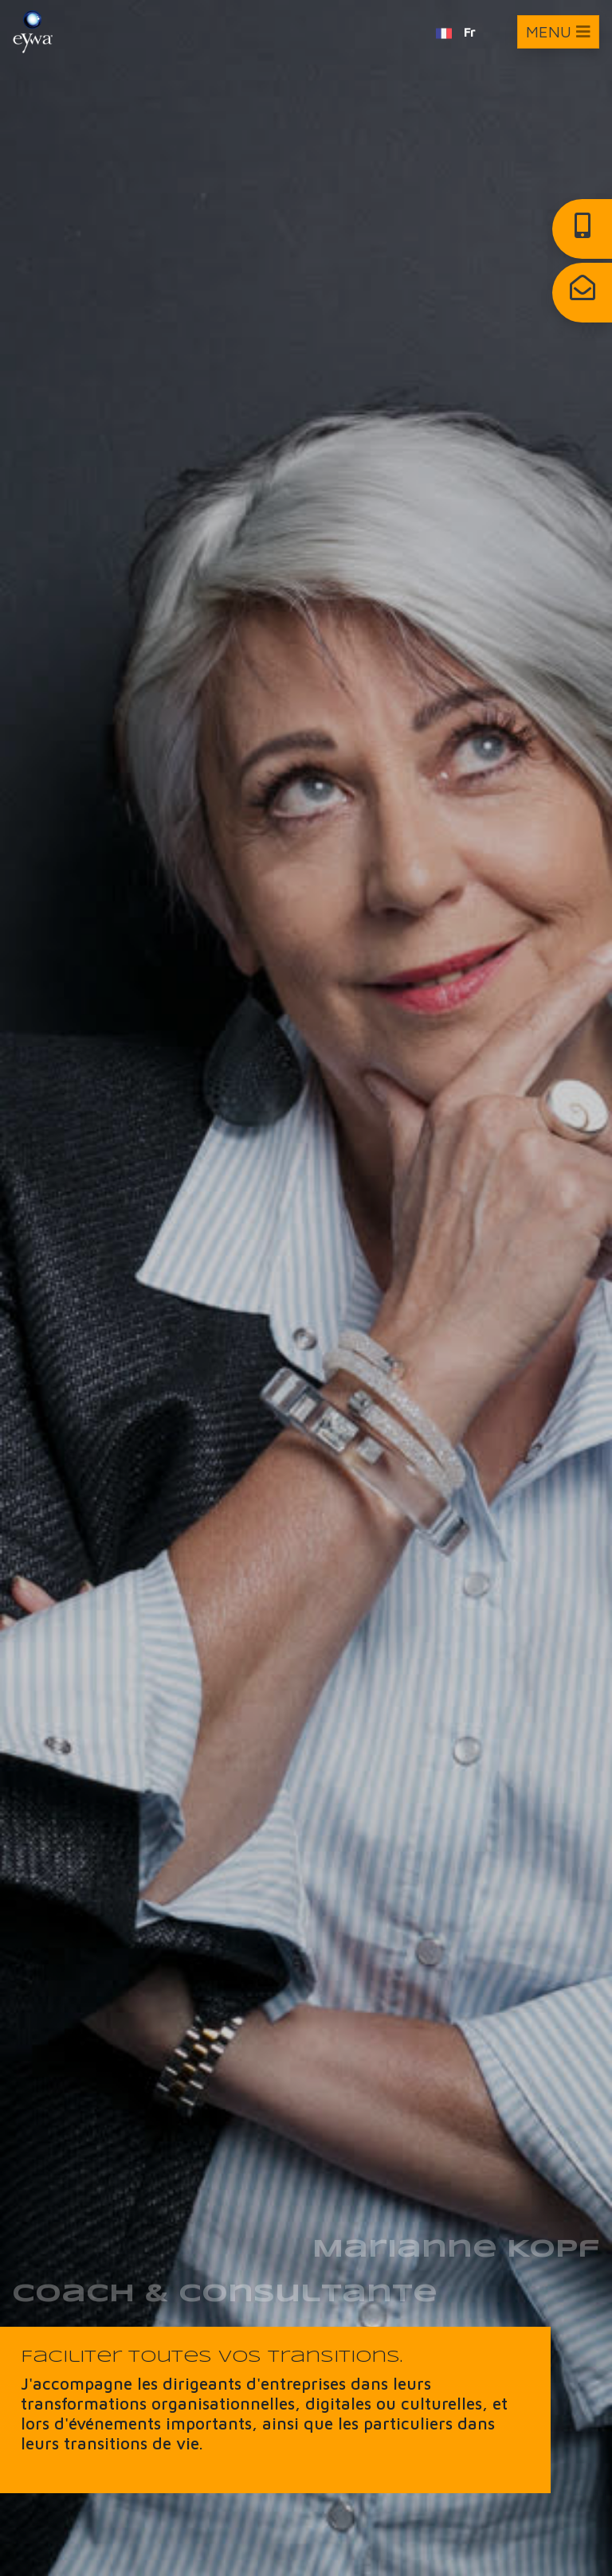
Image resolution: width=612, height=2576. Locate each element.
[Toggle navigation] (558, 32)
